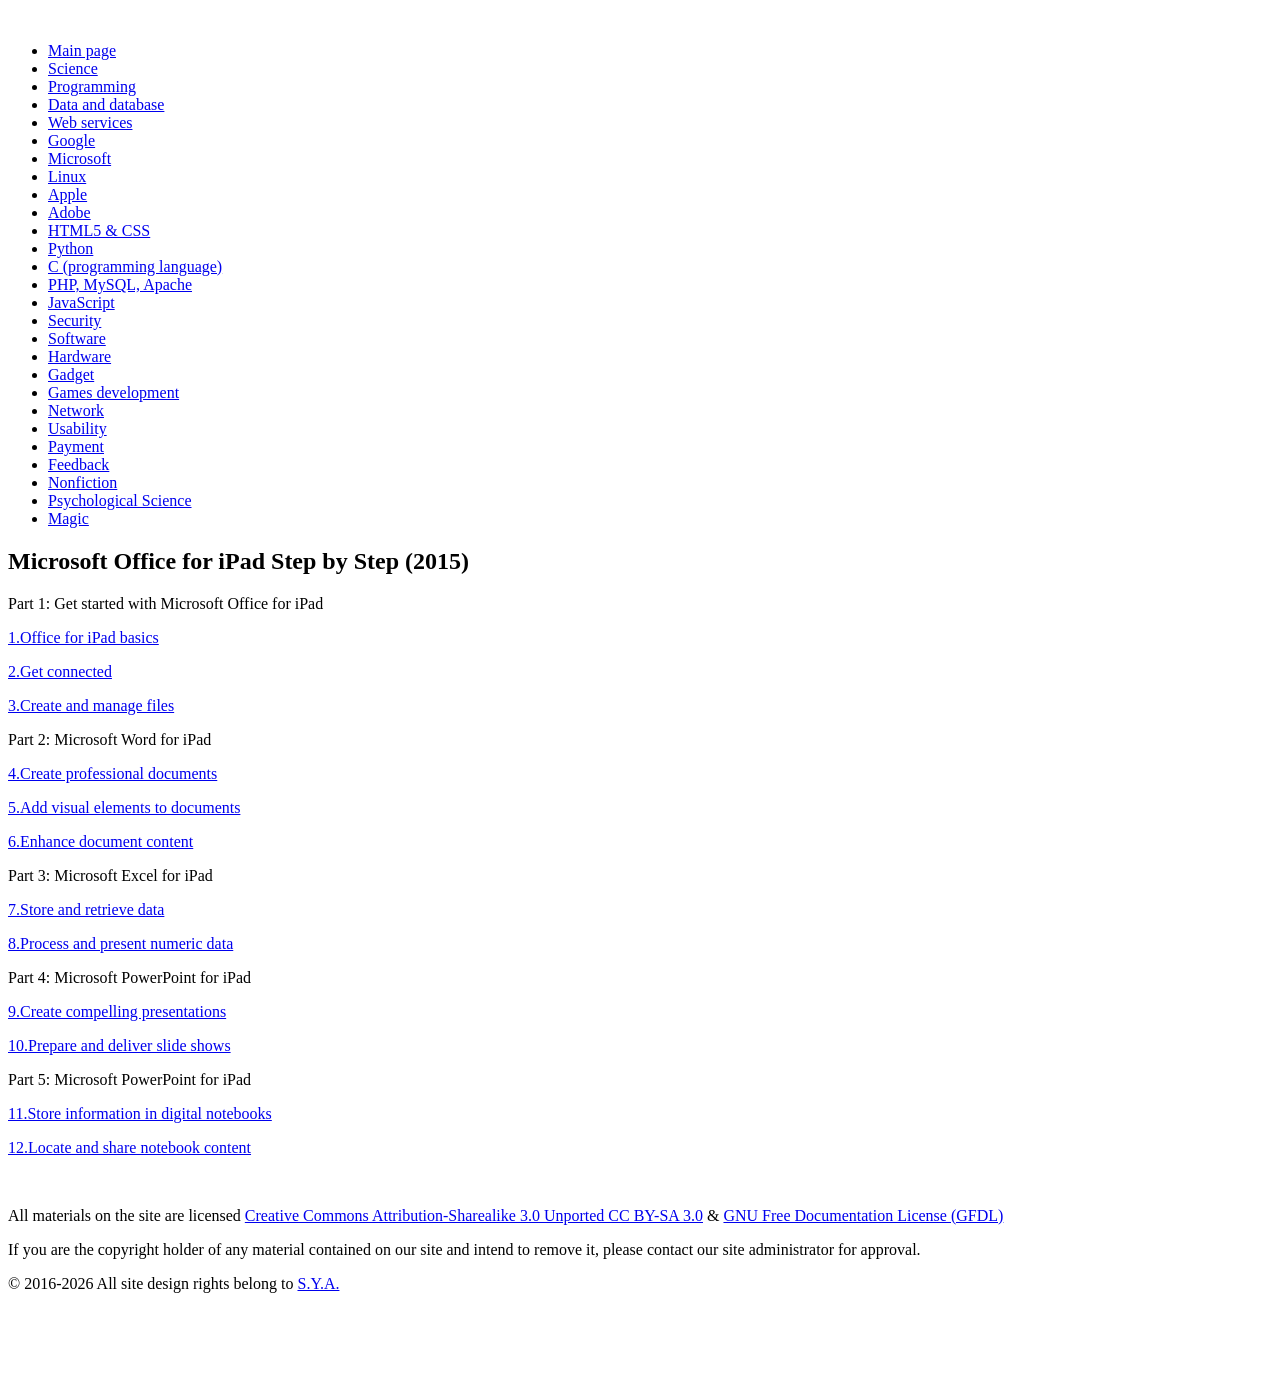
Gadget (71, 374)
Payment (76, 446)
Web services (90, 122)
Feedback (78, 464)
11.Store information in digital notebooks (140, 1113)
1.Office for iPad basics (83, 637)
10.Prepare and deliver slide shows (119, 1045)
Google (71, 140)
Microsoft (79, 158)
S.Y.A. (318, 1283)
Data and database (106, 104)
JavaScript (81, 302)
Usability (77, 428)
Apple (67, 194)
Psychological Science (120, 500)
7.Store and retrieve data (86, 909)
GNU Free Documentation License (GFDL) (863, 1215)
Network (76, 410)
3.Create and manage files (91, 705)
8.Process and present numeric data (120, 943)
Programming (92, 86)
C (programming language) (135, 266)
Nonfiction (82, 482)
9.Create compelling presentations (117, 1011)
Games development (113, 392)
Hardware (79, 356)
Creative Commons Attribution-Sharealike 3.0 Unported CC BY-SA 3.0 (474, 1215)
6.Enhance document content (100, 841)
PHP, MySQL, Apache (120, 284)
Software (77, 338)
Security (74, 320)
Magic (68, 518)
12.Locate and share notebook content (129, 1147)
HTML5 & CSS (99, 230)
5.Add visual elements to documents (124, 807)
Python (70, 248)
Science (73, 68)
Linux (67, 176)
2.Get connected (60, 671)
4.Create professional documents (112, 773)
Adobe (69, 212)
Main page (82, 50)
